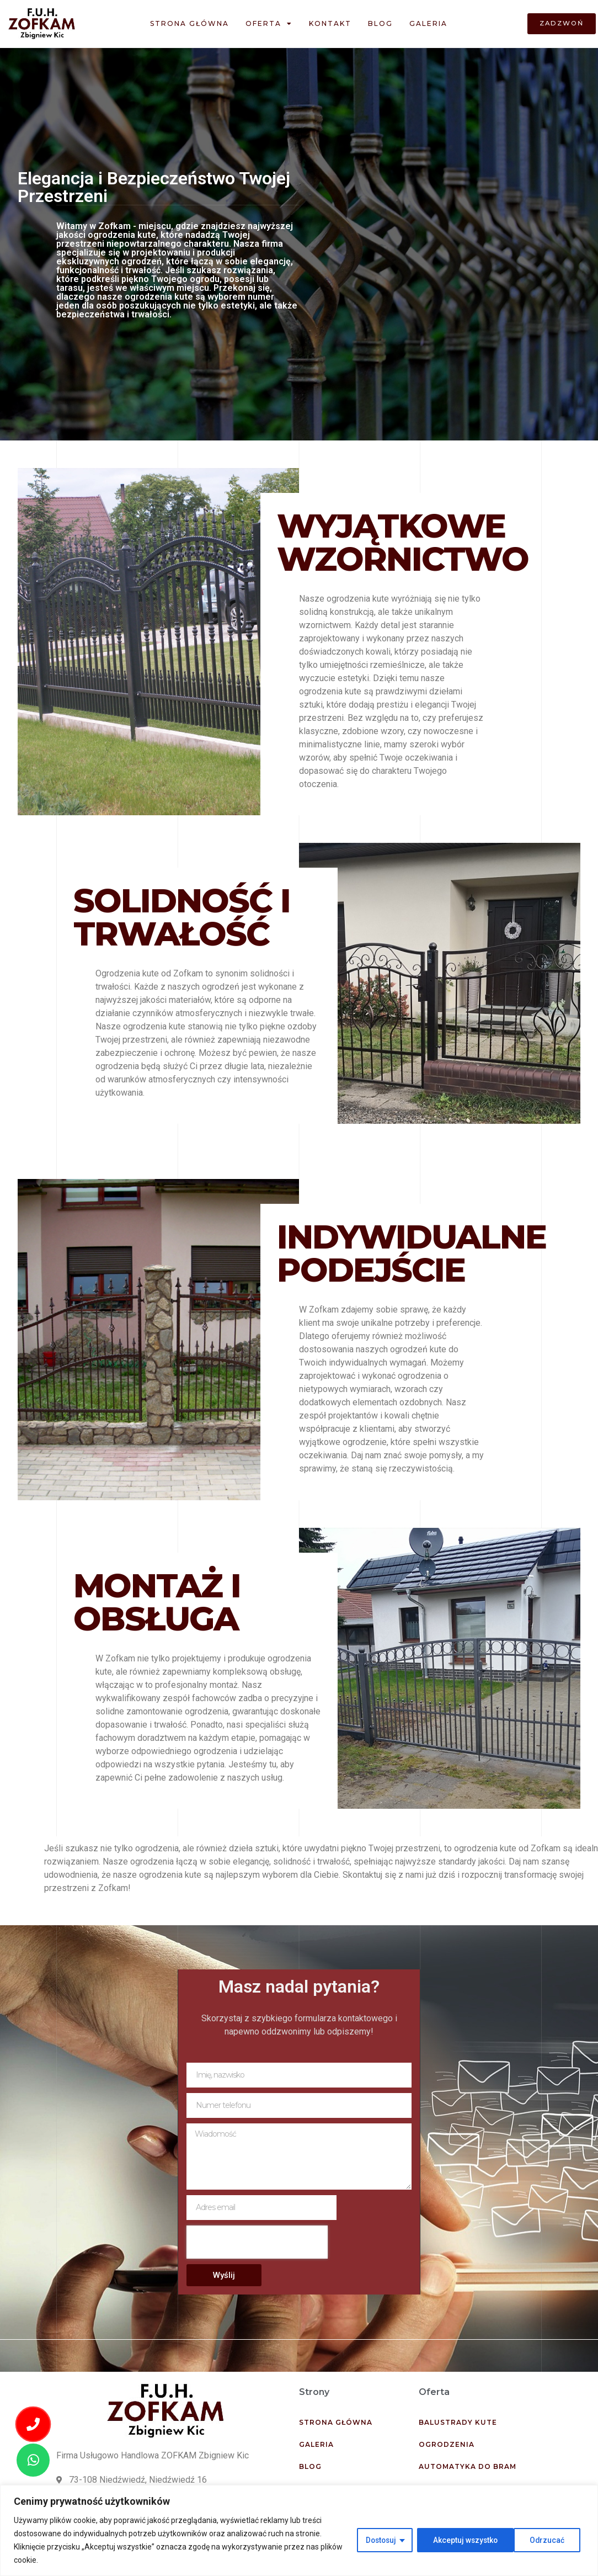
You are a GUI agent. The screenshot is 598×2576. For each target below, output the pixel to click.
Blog (380, 23)
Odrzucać (448, 2540)
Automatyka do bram (467, 2466)
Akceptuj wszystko (535, 2540)
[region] (299, 2530)
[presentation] (256, 2242)
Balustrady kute (458, 2422)
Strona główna (189, 23)
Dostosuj (377, 2540)
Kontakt (330, 23)
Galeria (428, 23)
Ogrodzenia (446, 2444)
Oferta (268, 24)
